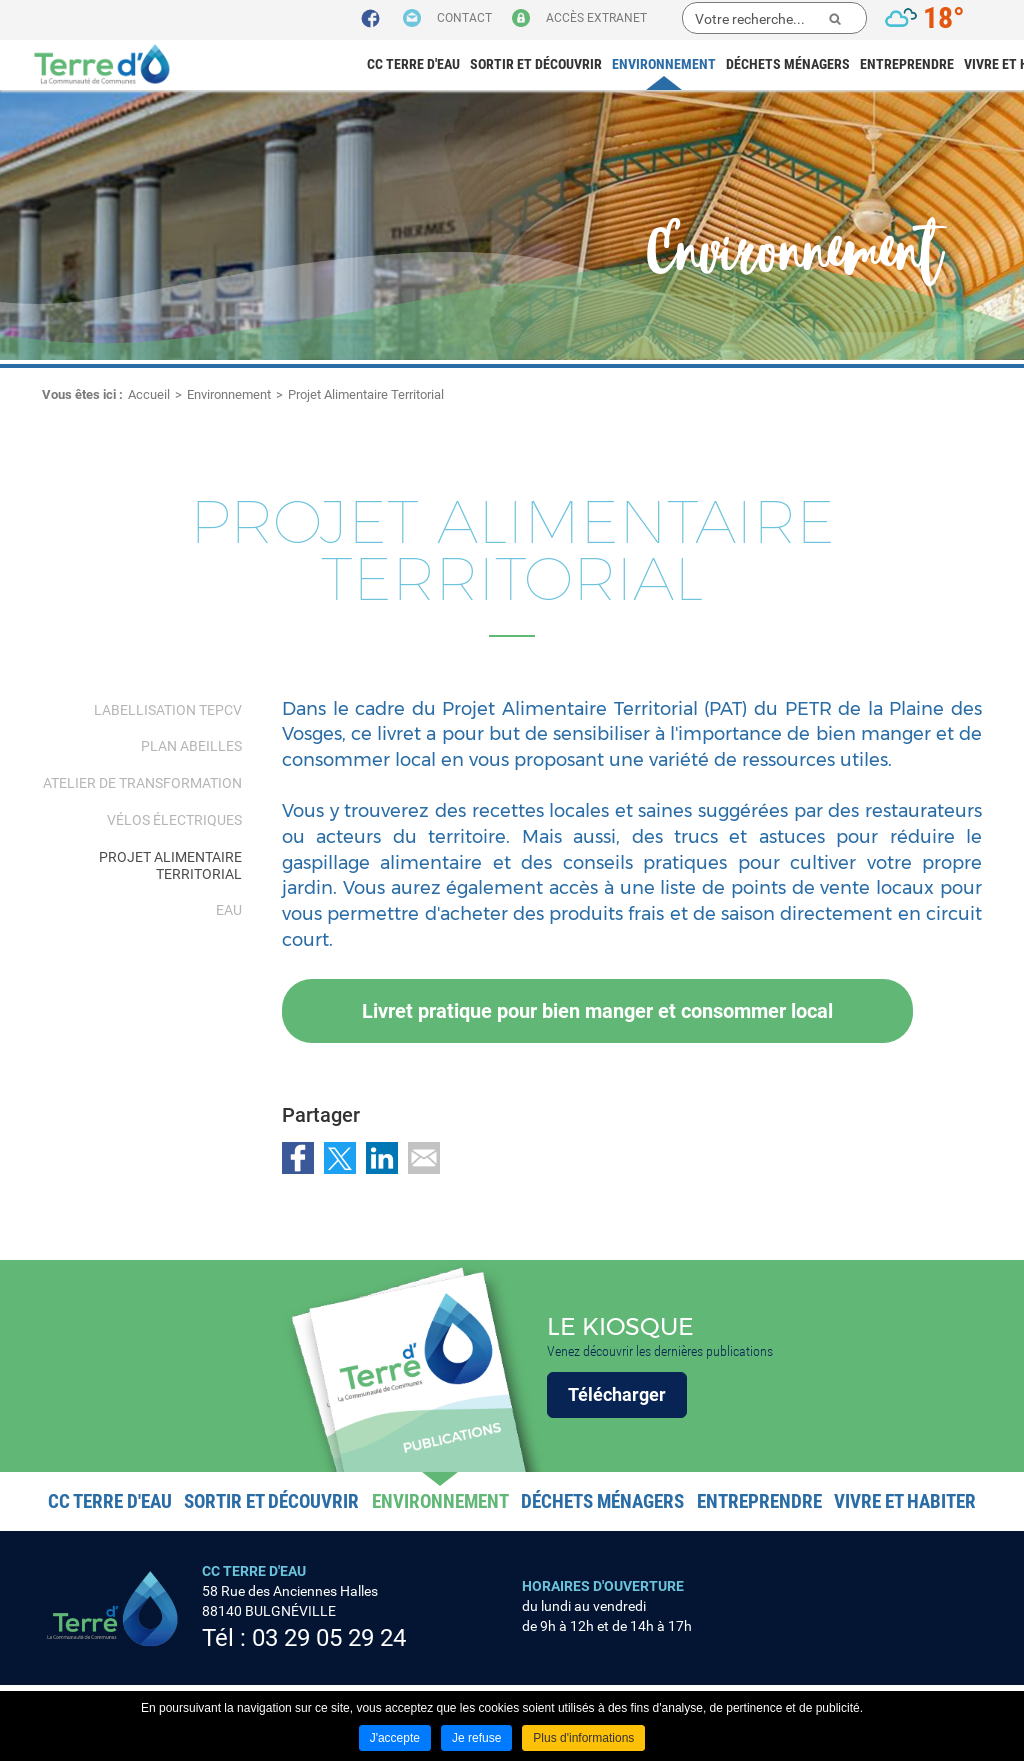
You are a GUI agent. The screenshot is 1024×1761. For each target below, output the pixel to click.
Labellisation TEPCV (168, 710)
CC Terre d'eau (413, 64)
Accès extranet (596, 18)
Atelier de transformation (142, 783)
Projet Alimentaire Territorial (366, 394)
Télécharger (617, 1394)
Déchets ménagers (788, 64)
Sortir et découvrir (536, 64)
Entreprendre (907, 64)
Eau (229, 910)
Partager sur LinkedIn (382, 1158)
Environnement (664, 64)
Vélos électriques (174, 820)
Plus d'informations (583, 1738)
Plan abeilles (191, 746)
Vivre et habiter (905, 1501)
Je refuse (476, 1738)
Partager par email (424, 1158)
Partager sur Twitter (340, 1158)
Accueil (149, 394)
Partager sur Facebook (298, 1158)
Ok (835, 19)
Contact (464, 18)
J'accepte (395, 1738)
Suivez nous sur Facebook (370, 19)
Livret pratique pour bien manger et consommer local (597, 1011)
